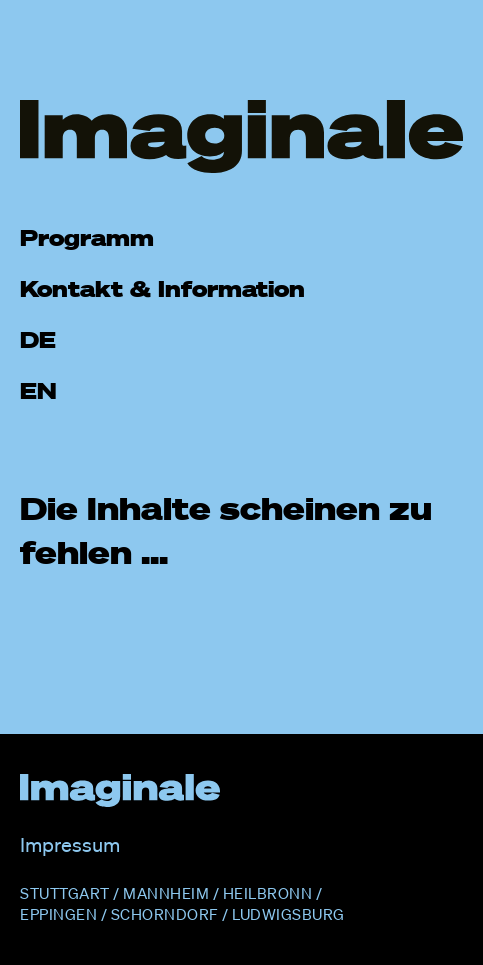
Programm (87, 237)
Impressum (70, 845)
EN (38, 390)
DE (38, 339)
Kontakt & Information (162, 288)
